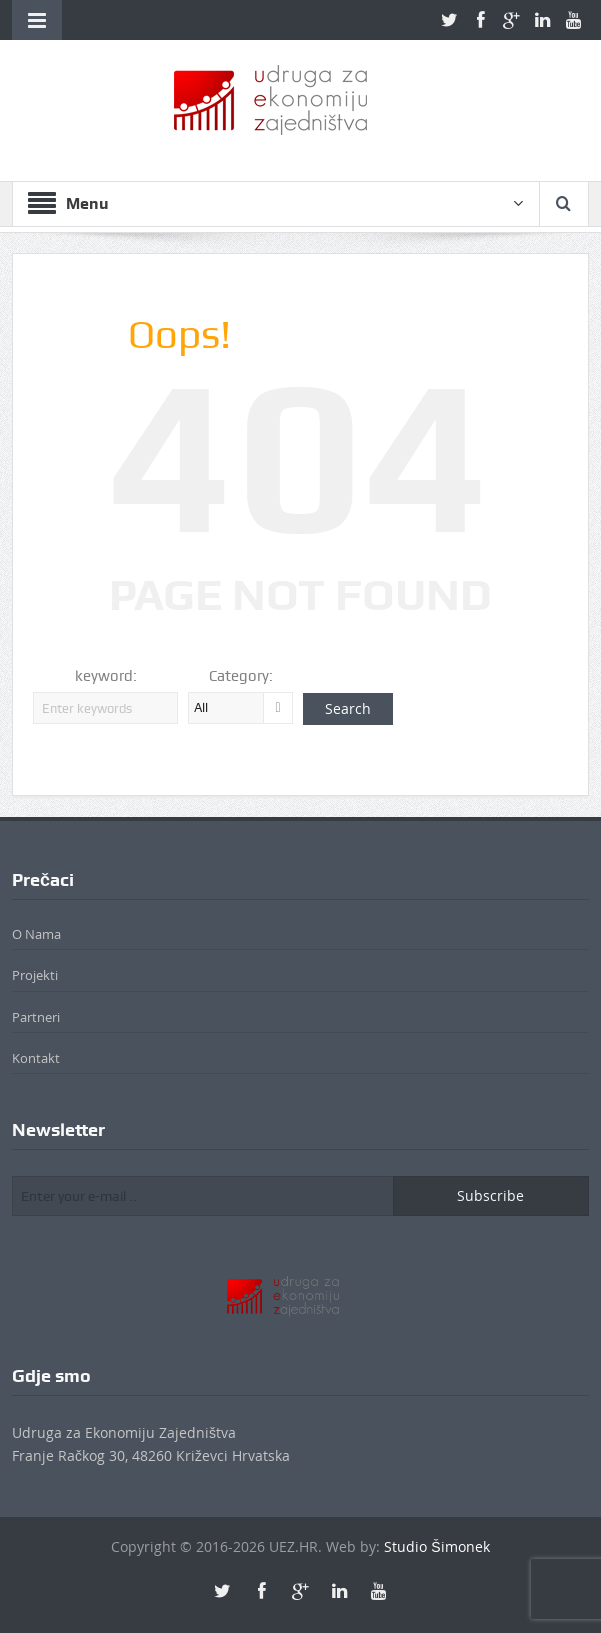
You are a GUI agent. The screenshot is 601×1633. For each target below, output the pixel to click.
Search (348, 708)
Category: (241, 676)
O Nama (36, 934)
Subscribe (490, 1195)
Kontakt (36, 1058)
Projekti (35, 975)
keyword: (106, 676)
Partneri (36, 1017)
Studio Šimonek (436, 1546)
